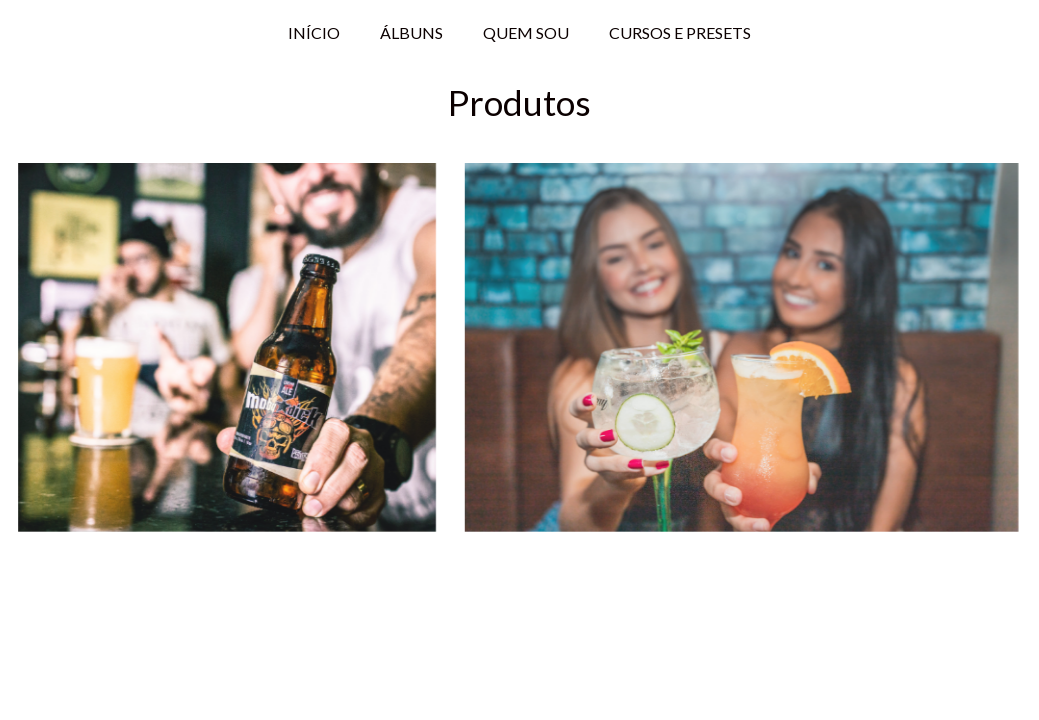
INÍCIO (314, 32)
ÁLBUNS (411, 32)
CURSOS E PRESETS (680, 32)
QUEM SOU (526, 32)
